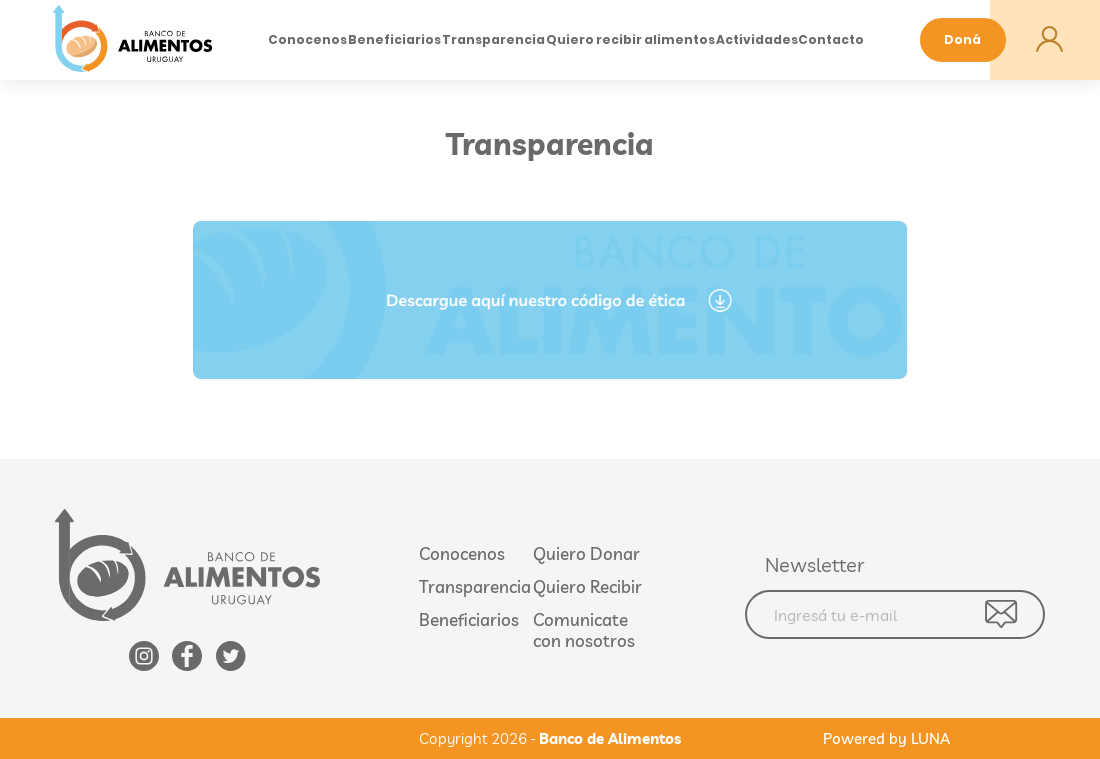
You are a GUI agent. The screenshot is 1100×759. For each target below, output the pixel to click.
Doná (962, 39)
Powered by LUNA (886, 738)
